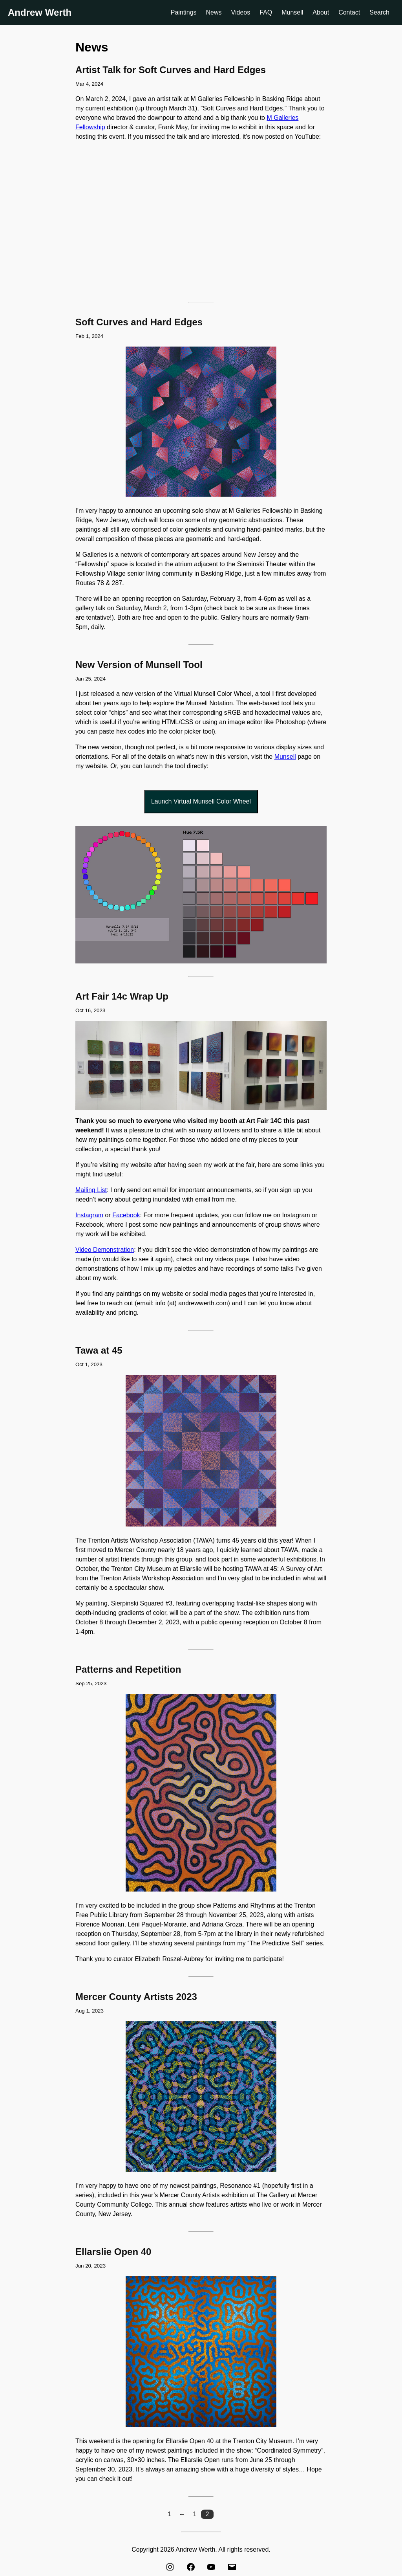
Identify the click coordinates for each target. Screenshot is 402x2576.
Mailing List (91, 1190)
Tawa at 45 (98, 1350)
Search (379, 12)
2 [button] (207, 2514)
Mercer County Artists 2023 (136, 1996)
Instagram (89, 1215)
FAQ (265, 12)
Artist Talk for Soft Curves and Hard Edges (170, 69)
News (214, 12)
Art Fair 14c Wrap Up (121, 996)
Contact (349, 12)
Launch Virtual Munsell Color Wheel (201, 801)
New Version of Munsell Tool (139, 664)
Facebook (126, 1215)
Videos (240, 12)
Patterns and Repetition (128, 1669)
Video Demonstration (104, 1249)
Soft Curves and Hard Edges (139, 322)
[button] (169, 2514)
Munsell (292, 12)
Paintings (184, 12)
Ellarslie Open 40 (113, 2251)
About (320, 12)
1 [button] (195, 2514)
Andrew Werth (39, 12)
